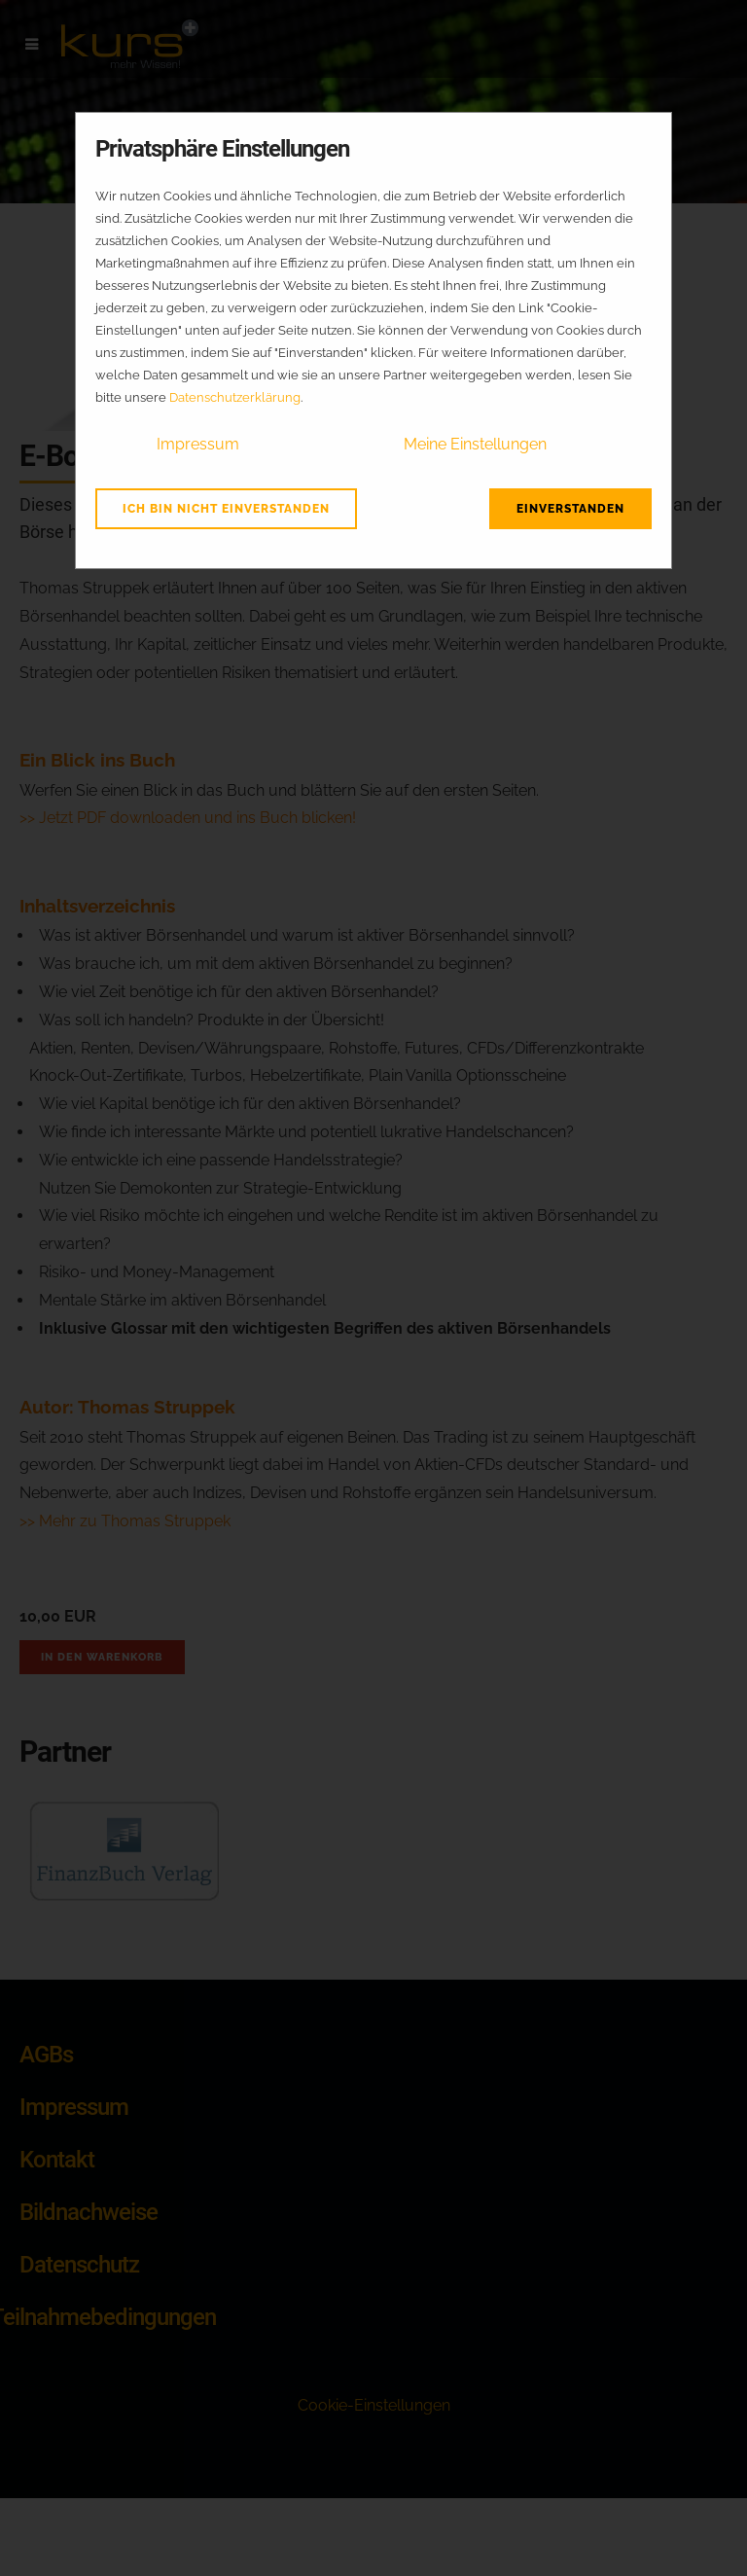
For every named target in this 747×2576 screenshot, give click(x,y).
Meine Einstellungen (475, 444)
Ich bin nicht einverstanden (226, 509)
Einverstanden (570, 509)
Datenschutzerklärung (235, 397)
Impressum (198, 444)
